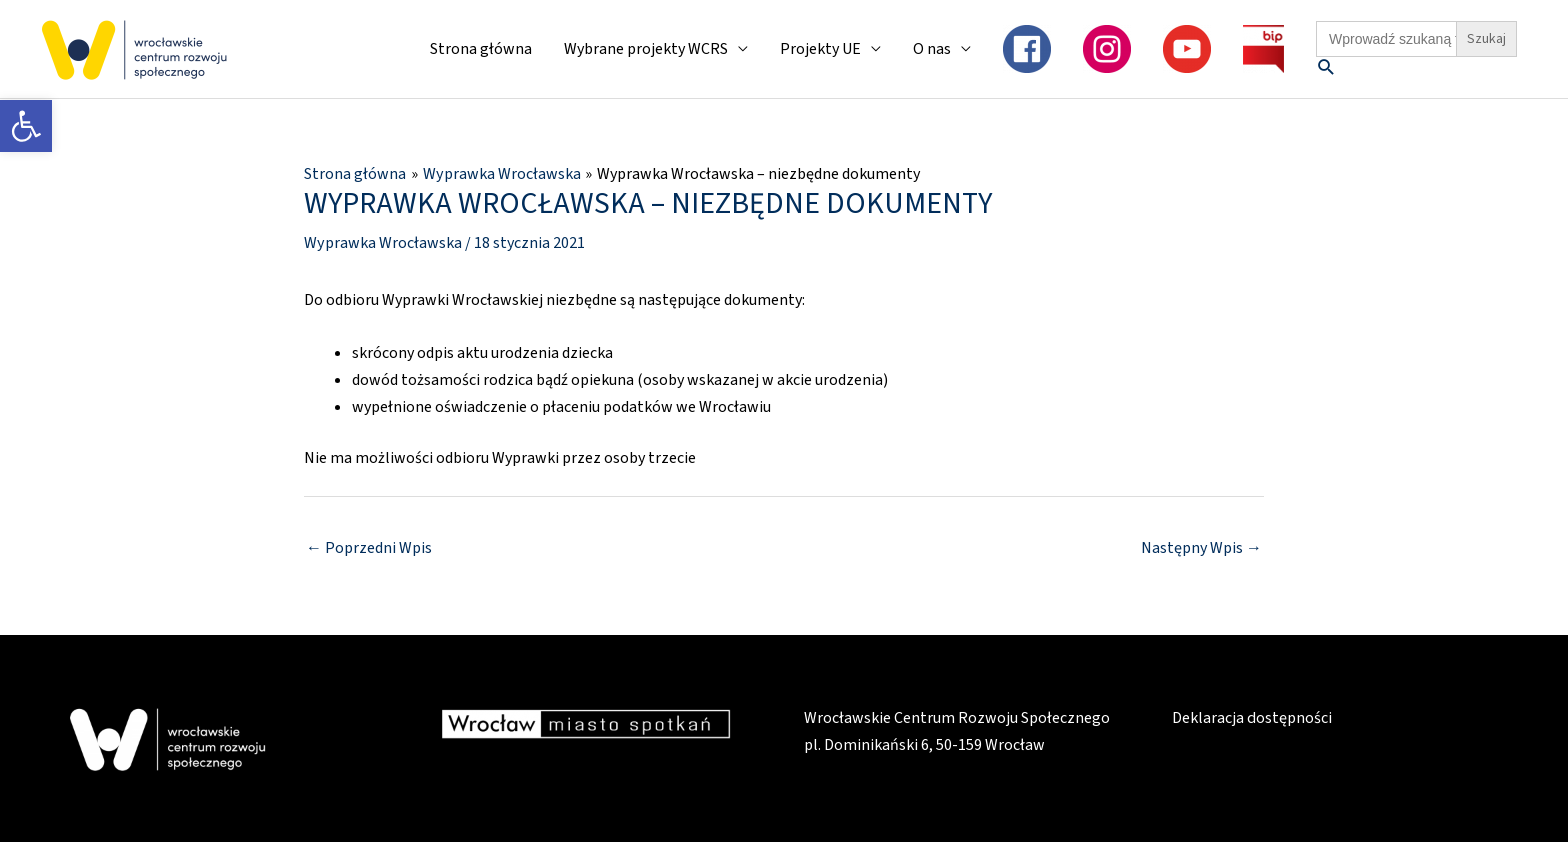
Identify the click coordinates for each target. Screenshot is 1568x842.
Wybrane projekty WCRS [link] (646, 49)
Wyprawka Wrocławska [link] (382, 242)
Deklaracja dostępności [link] (1251, 717)
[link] (26, 126)
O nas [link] (932, 49)
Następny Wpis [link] (1201, 548)
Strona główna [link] (481, 49)
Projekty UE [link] (820, 49)
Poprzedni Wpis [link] (369, 548)
